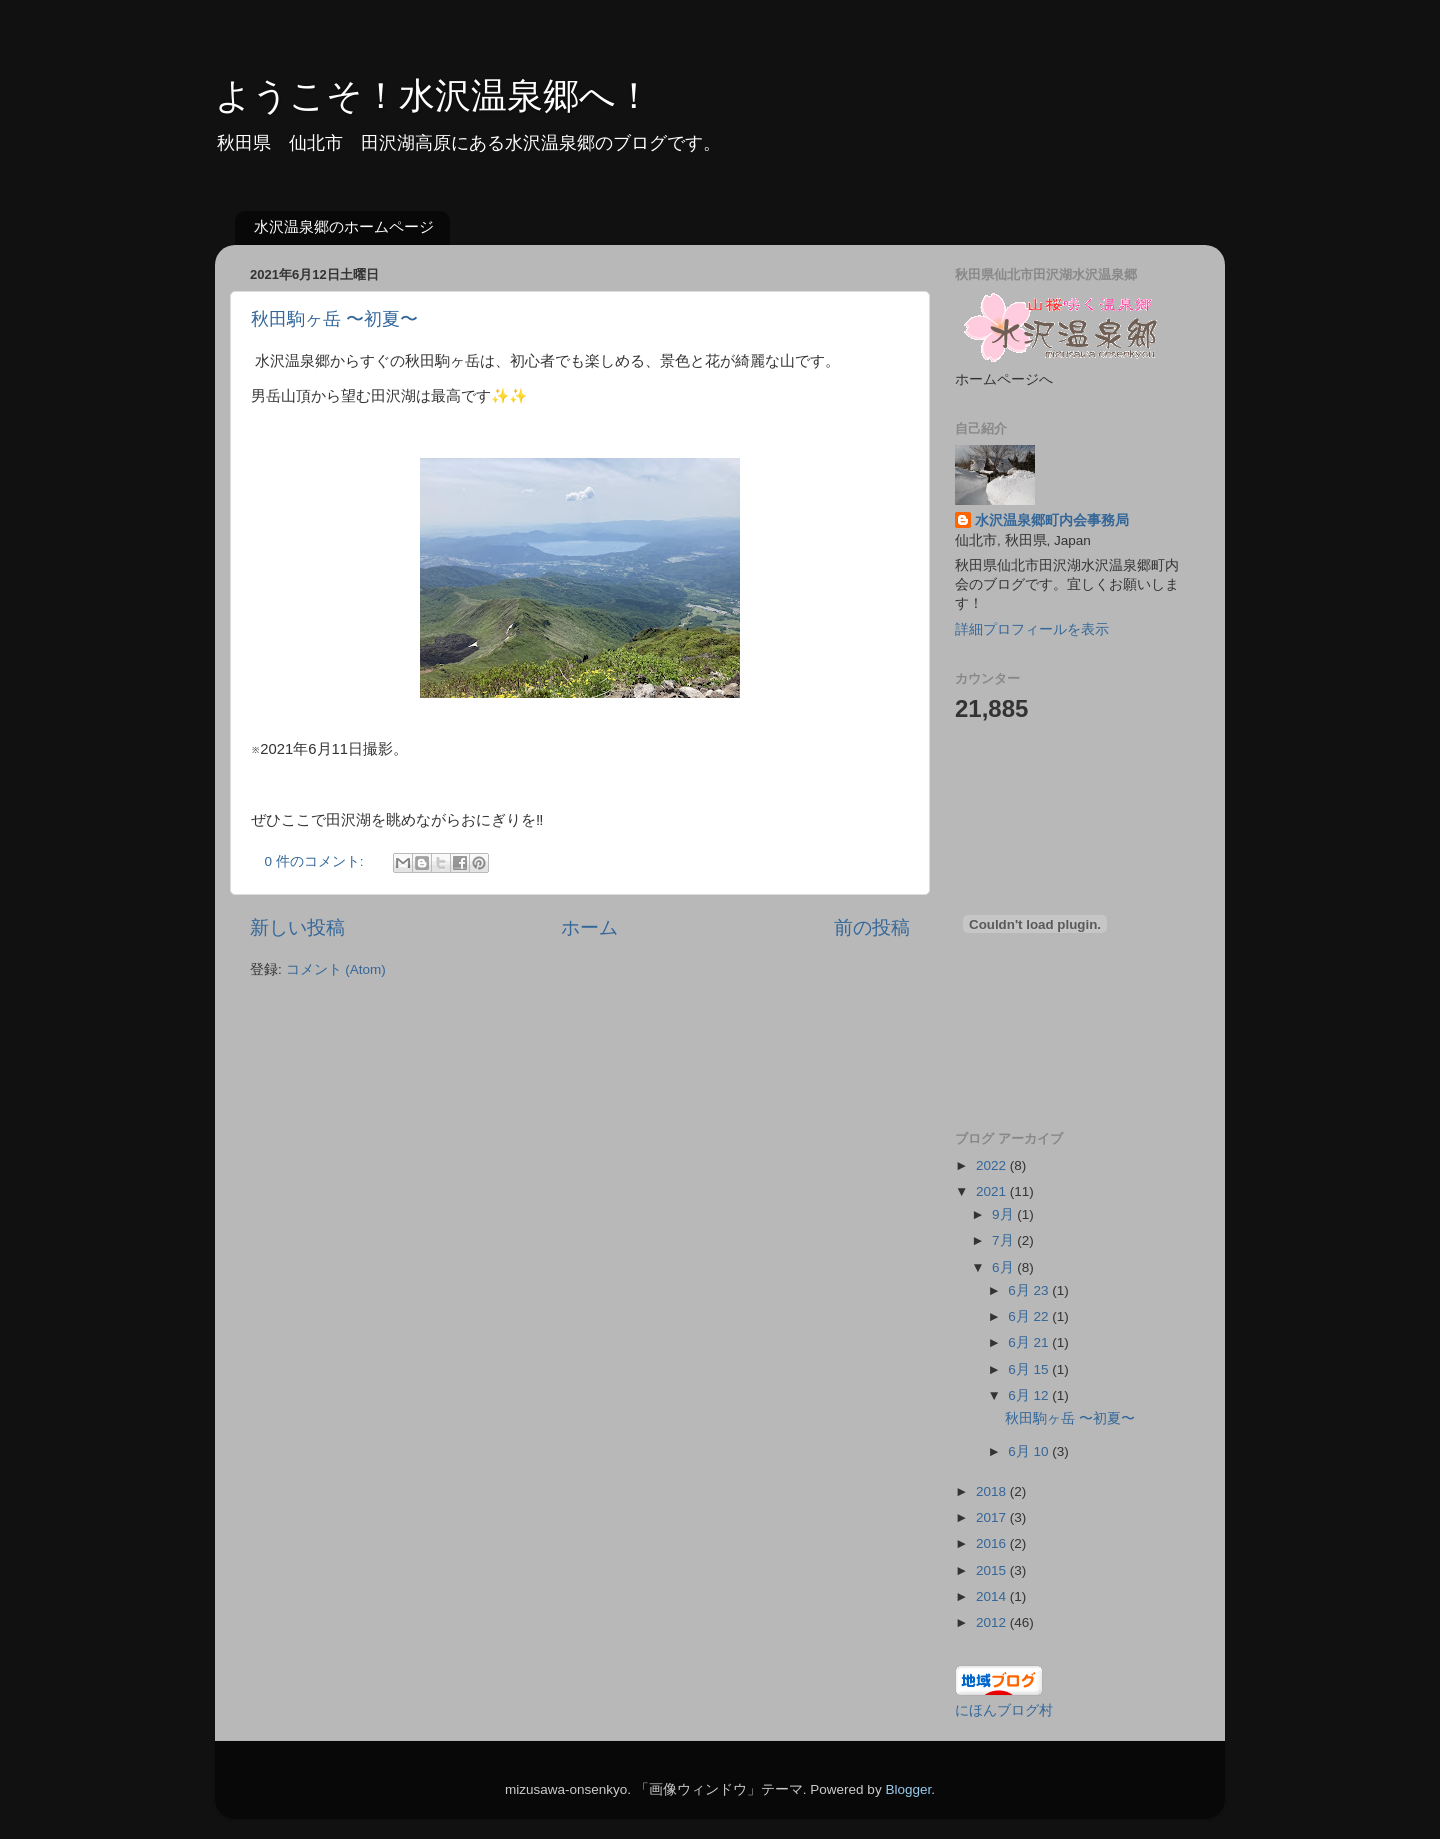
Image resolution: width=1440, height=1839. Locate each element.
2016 (993, 1543)
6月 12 (1030, 1395)
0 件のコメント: (316, 861)
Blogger (908, 1789)
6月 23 (1030, 1290)
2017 (993, 1517)
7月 (1004, 1240)
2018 (993, 1491)
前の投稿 (872, 927)
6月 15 (1030, 1369)
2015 (993, 1570)
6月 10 (1030, 1451)
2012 (993, 1622)
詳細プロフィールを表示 (1032, 629)
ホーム (589, 927)
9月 (1004, 1214)
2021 (993, 1191)
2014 (993, 1596)
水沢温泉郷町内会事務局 (1052, 520)
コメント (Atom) (336, 969)
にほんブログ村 (1004, 1710)
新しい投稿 (297, 927)
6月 (1004, 1267)
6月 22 (1030, 1316)
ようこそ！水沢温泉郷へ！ (433, 95)
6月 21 (1030, 1342)
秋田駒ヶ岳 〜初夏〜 (334, 319)
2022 (993, 1165)
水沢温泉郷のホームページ (344, 226)
